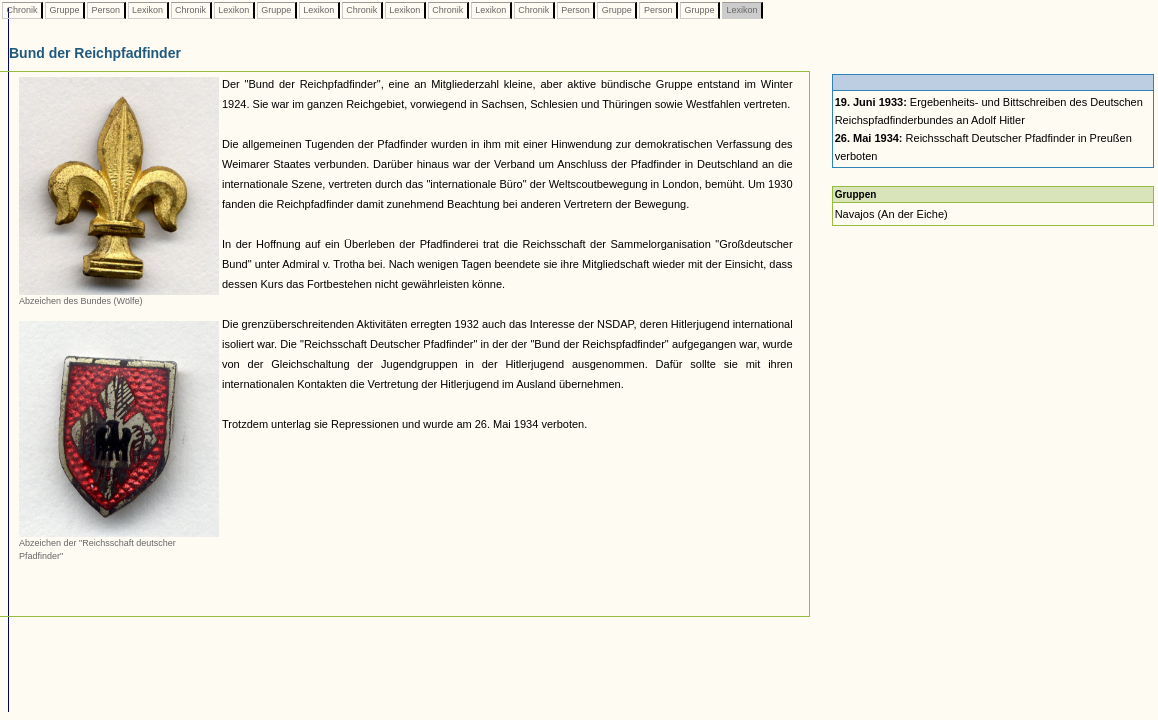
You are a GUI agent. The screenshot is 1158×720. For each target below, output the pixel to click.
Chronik (22, 10)
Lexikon (148, 10)
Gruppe (64, 10)
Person (106, 10)
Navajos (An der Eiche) (891, 214)
